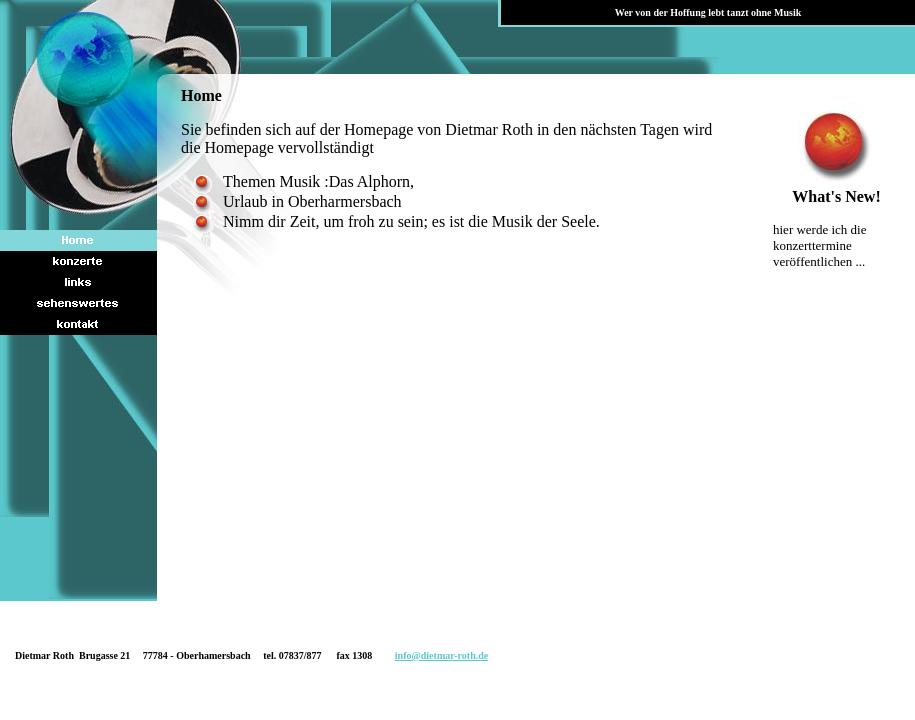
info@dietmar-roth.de (441, 655)
